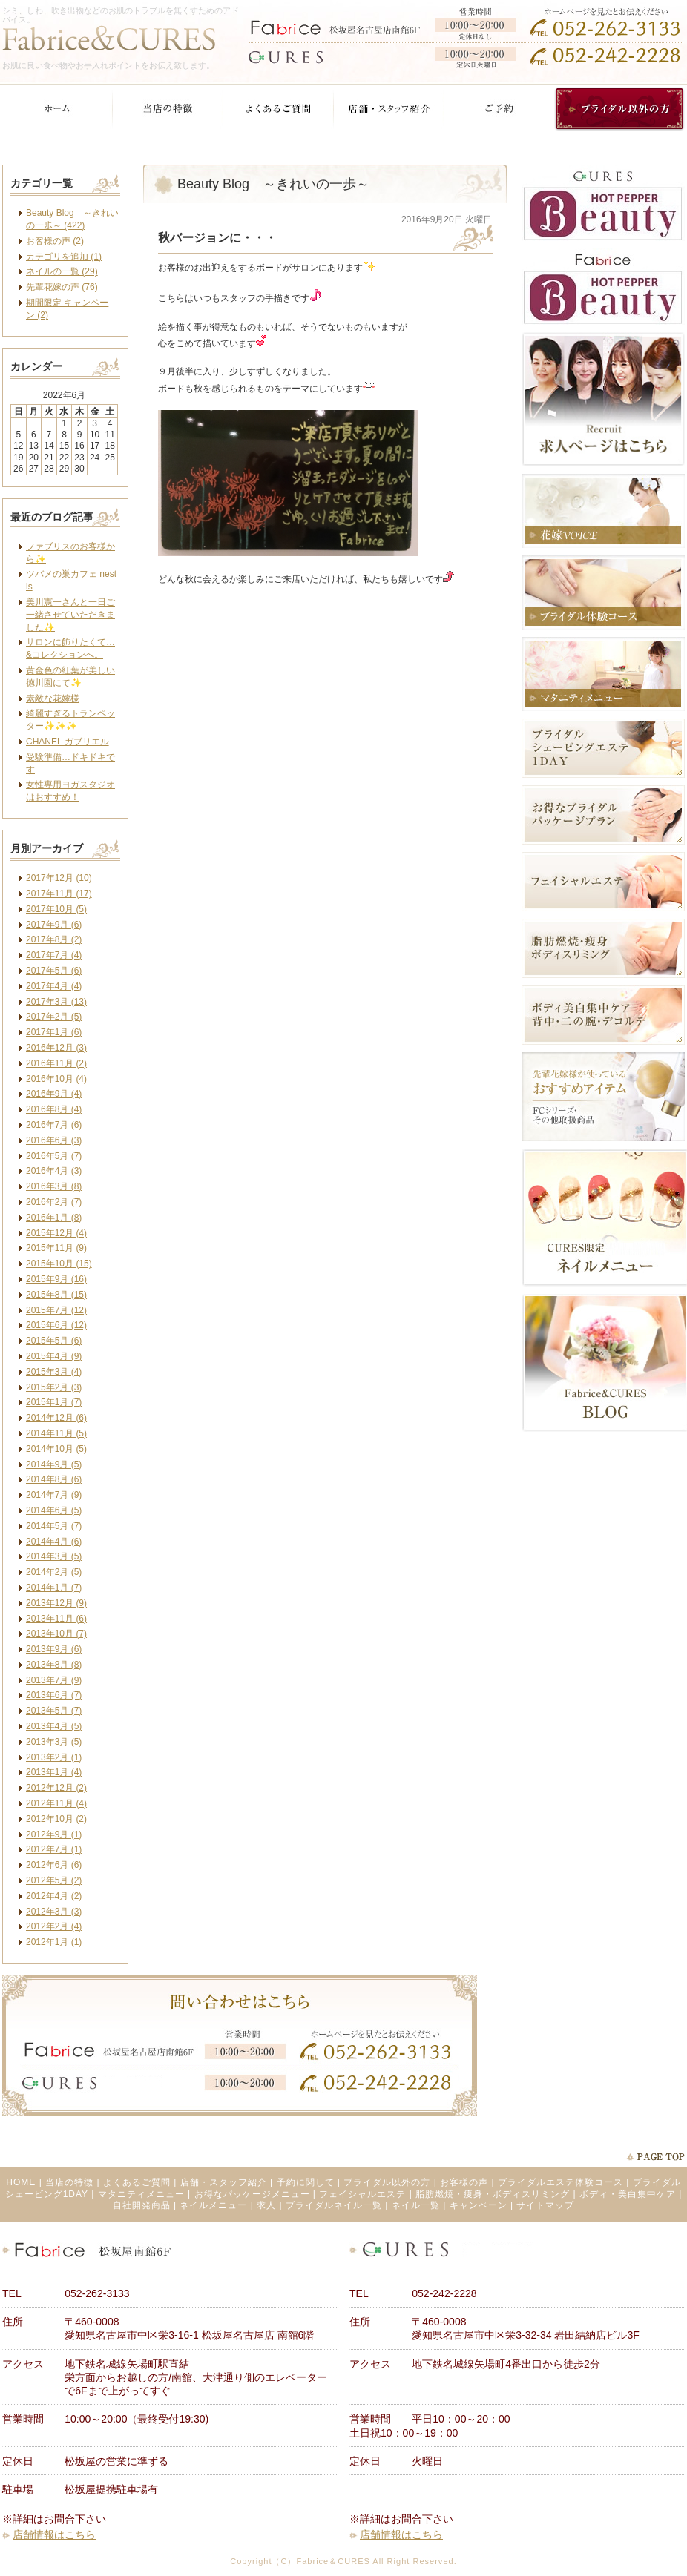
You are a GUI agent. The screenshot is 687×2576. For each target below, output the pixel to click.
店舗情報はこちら (54, 2534)
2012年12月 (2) (56, 1788)
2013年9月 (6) (54, 1649)
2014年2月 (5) (54, 1572)
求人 (266, 2205)
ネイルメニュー (213, 2205)
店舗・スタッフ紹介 (223, 2182)
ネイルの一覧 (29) (62, 271)
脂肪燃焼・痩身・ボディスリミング (492, 2194)
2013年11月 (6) (56, 1619)
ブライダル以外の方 (387, 2182)
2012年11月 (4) (56, 1803)
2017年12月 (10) (59, 878)
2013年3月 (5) (54, 1742)
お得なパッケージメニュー (252, 2194)
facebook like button (455, 622)
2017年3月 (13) (56, 1002)
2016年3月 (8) (54, 1186)
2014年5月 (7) (54, 1526)
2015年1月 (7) (54, 1402)
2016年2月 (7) (54, 1202)
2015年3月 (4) (54, 1372)
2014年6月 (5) (54, 1510)
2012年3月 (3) (54, 1911)
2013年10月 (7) (56, 1633)
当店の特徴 (69, 2182)
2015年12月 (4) (56, 1233)
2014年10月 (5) (56, 1449)
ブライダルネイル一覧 (334, 2205)
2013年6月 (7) (54, 1695)
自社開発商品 (142, 2205)
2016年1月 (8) (54, 1217)
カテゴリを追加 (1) (64, 256)
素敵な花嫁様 (52, 698)
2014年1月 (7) (54, 1587)
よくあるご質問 (137, 2182)
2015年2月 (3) (54, 1387)
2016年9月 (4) (54, 1094)
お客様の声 (464, 2182)
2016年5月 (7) (54, 1156)
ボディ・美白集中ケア (627, 2194)
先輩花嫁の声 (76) (62, 287)
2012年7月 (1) (54, 1849)
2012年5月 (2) (54, 1880)
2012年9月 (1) (54, 1834)
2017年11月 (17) (59, 893)
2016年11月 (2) (56, 1063)
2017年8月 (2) (54, 939)
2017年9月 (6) (54, 924)
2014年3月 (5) (54, 1556)
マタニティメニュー (141, 2194)
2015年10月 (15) (59, 1263)
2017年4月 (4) (54, 986)
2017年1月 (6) (54, 1032)
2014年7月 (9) (54, 1495)
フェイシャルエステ (362, 2194)
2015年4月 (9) (54, 1356)
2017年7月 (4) (54, 955)
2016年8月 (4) (54, 1109)
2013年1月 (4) (54, 1772)
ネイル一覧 (416, 2205)
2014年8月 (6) (54, 1479)
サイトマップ (545, 2205)
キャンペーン (478, 2205)
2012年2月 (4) (54, 1926)
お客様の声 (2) (55, 241)
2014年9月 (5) (54, 1464)
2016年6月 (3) (54, 1140)
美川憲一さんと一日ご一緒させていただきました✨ (70, 615)
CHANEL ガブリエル (67, 741)
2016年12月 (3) (56, 1048)
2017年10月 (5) (56, 909)
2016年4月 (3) (54, 1171)
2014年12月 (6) (56, 1418)
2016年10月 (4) (56, 1079)
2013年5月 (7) (54, 1710)
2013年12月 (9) (56, 1603)
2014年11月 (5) (56, 1433)
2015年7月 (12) (56, 1310)
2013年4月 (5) (54, 1726)
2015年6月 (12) (56, 1325)
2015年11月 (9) (56, 1248)
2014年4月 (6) (54, 1541)
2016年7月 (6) (54, 1125)
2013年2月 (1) (54, 1757)
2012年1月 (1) (54, 1942)
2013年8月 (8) (54, 1664)
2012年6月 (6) (54, 1865)
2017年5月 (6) (54, 970)
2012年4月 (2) (54, 1896)
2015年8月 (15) (56, 1294)
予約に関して (306, 2182)
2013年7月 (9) (54, 1680)
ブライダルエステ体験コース (560, 2182)
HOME (21, 2182)
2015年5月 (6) (54, 1340)
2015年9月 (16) (56, 1279)
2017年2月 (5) (54, 1016)
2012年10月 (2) (56, 1819)
